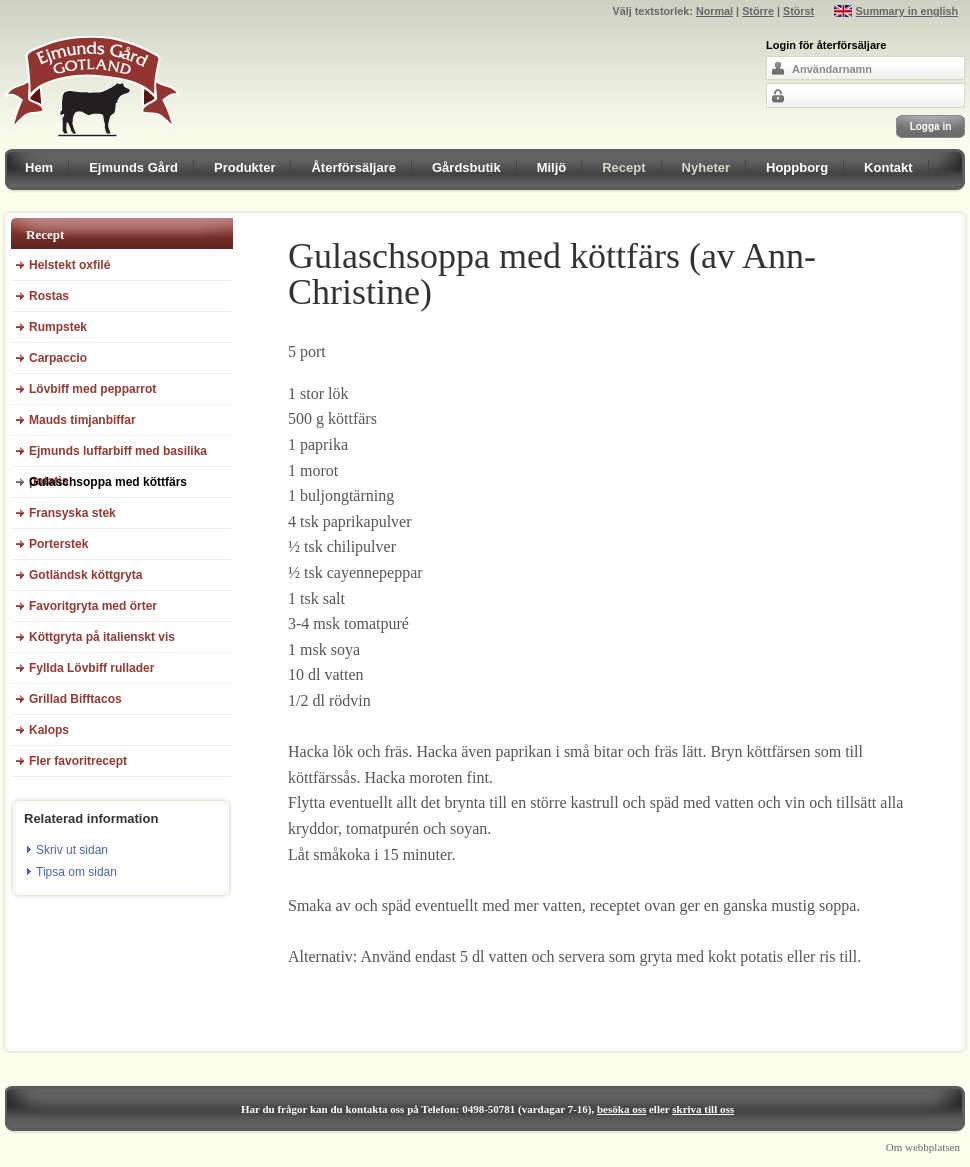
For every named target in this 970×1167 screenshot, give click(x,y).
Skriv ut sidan (72, 850)
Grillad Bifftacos (75, 699)
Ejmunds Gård (133, 167)
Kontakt (888, 167)
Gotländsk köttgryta (85, 575)
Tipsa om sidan (76, 872)
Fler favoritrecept (78, 761)
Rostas (49, 296)
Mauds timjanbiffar (82, 420)
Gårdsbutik (466, 167)
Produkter (244, 167)
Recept (623, 167)
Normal (714, 11)
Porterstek (58, 544)
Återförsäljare (353, 167)
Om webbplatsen (923, 1147)
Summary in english (907, 11)
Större (758, 11)
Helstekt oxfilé (69, 265)
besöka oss (621, 1109)
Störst (798, 11)
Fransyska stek (72, 513)
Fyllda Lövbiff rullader (91, 668)
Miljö (552, 167)
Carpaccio (58, 358)
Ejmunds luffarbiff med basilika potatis (118, 455)
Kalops (49, 730)
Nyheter (706, 167)
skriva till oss (703, 1109)
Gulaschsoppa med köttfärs (108, 482)
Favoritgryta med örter (93, 606)
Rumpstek (58, 327)
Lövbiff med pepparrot (92, 389)
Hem (39, 167)
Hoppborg (797, 167)
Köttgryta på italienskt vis (102, 637)
